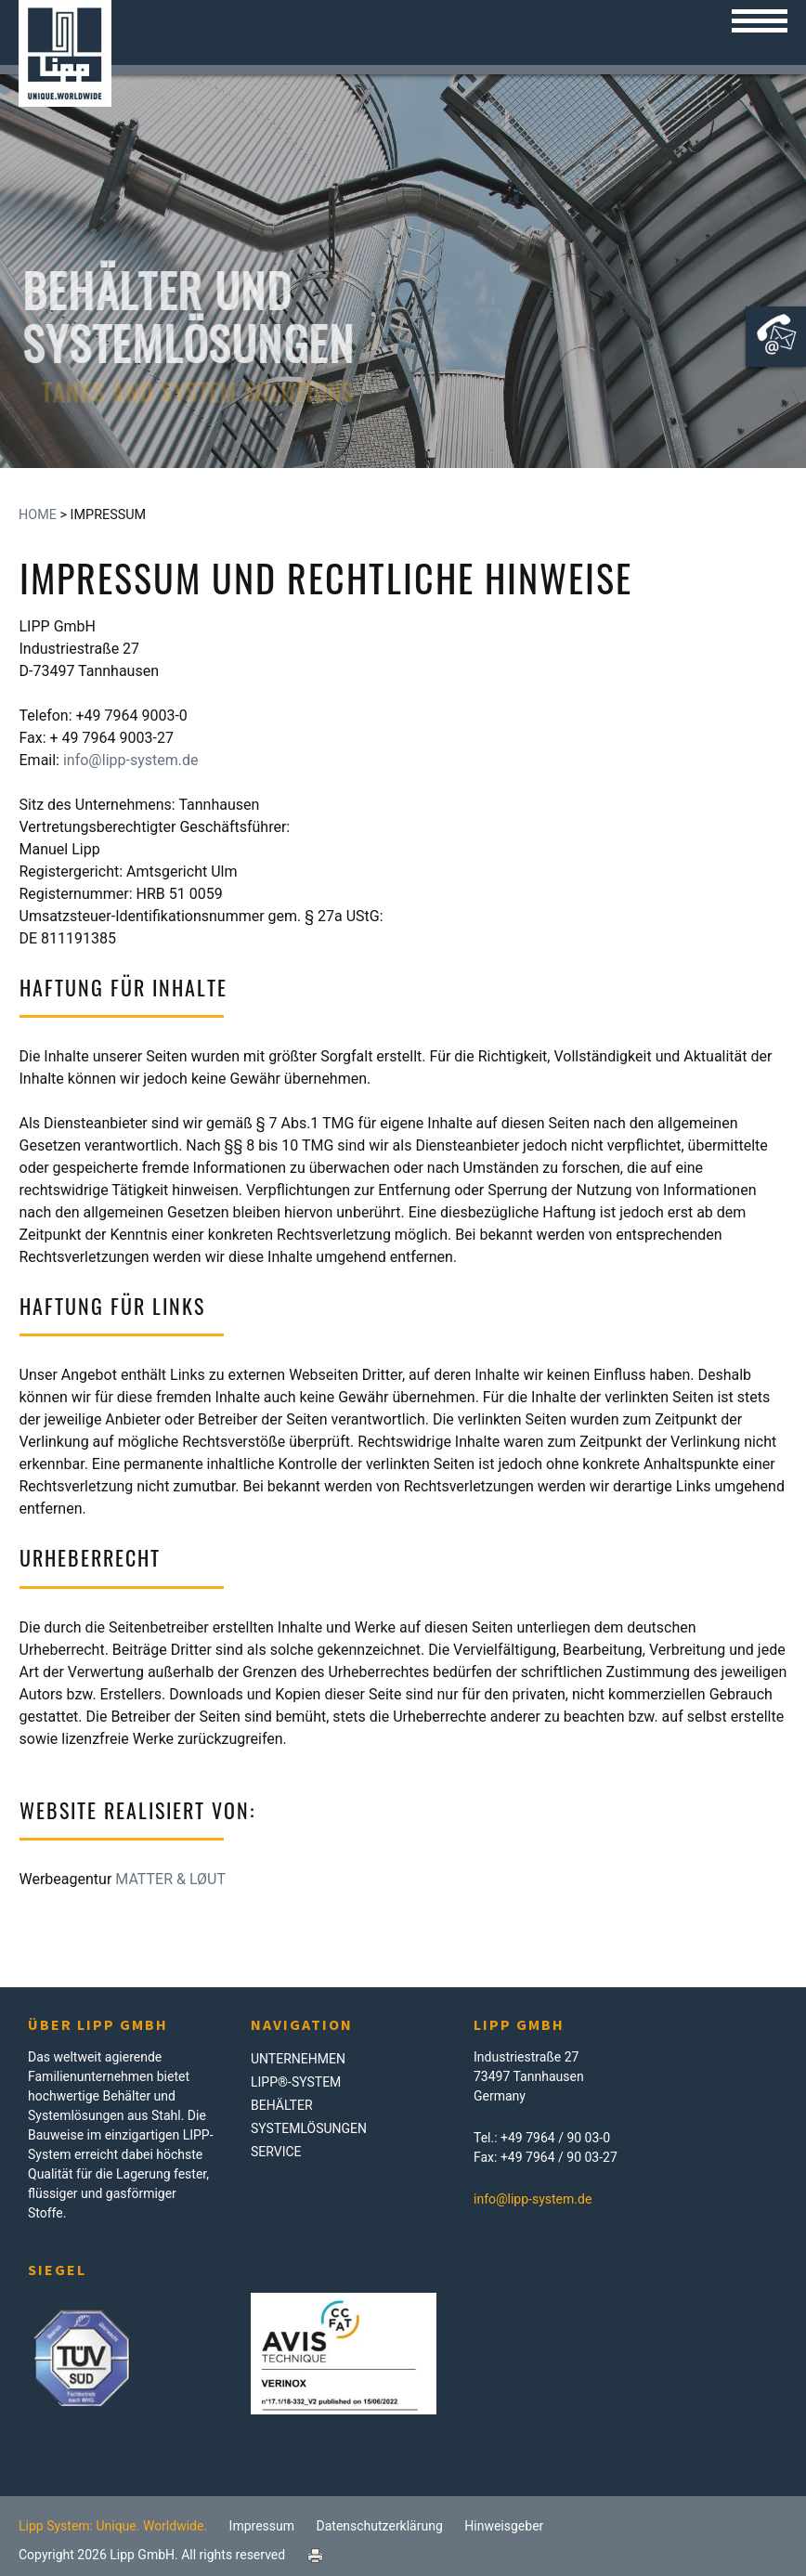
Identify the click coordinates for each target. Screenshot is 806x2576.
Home (38, 515)
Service (276, 2151)
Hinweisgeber (503, 2525)
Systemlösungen (309, 2128)
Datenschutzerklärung (380, 2525)
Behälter (282, 2105)
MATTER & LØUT (170, 1879)
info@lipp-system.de (131, 760)
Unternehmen (298, 2058)
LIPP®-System (296, 2082)
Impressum (261, 2525)
